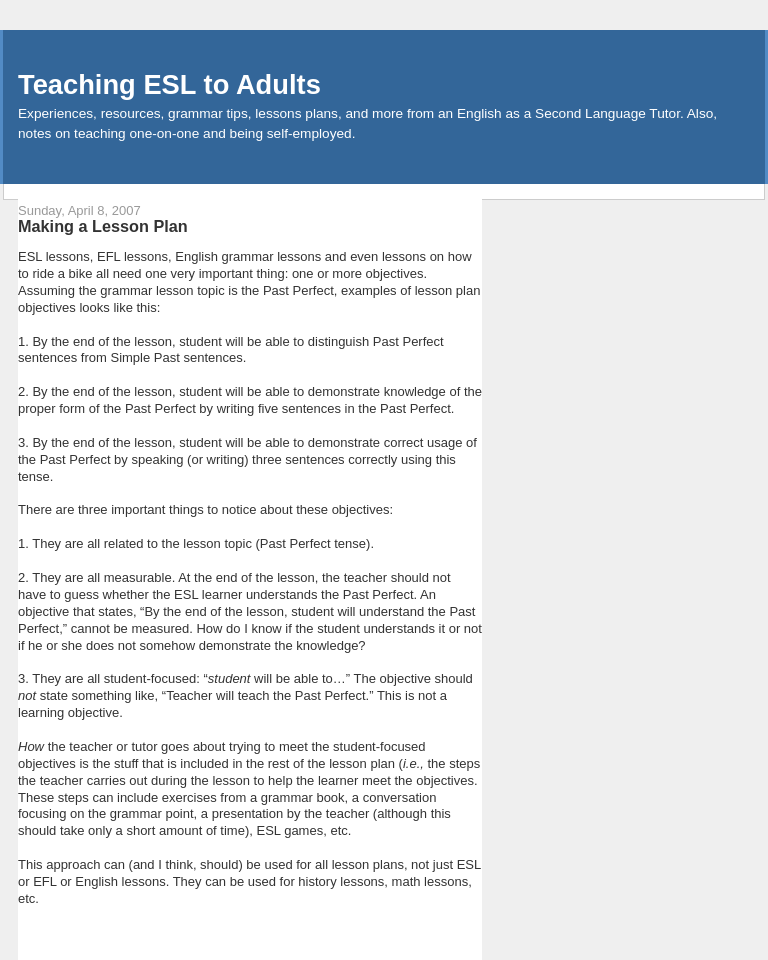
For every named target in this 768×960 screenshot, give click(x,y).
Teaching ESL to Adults (169, 84)
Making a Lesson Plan (103, 226)
